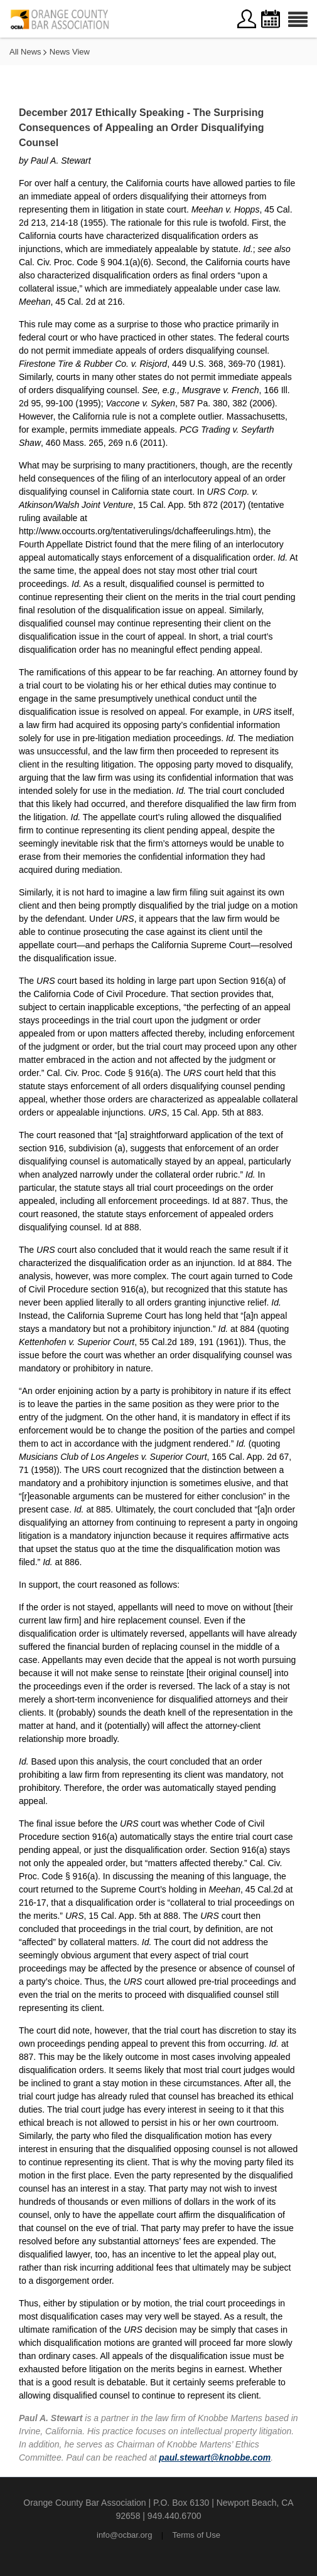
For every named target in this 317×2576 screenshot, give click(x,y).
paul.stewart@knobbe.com (215, 2457)
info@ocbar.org (124, 2535)
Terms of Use (196, 2535)
